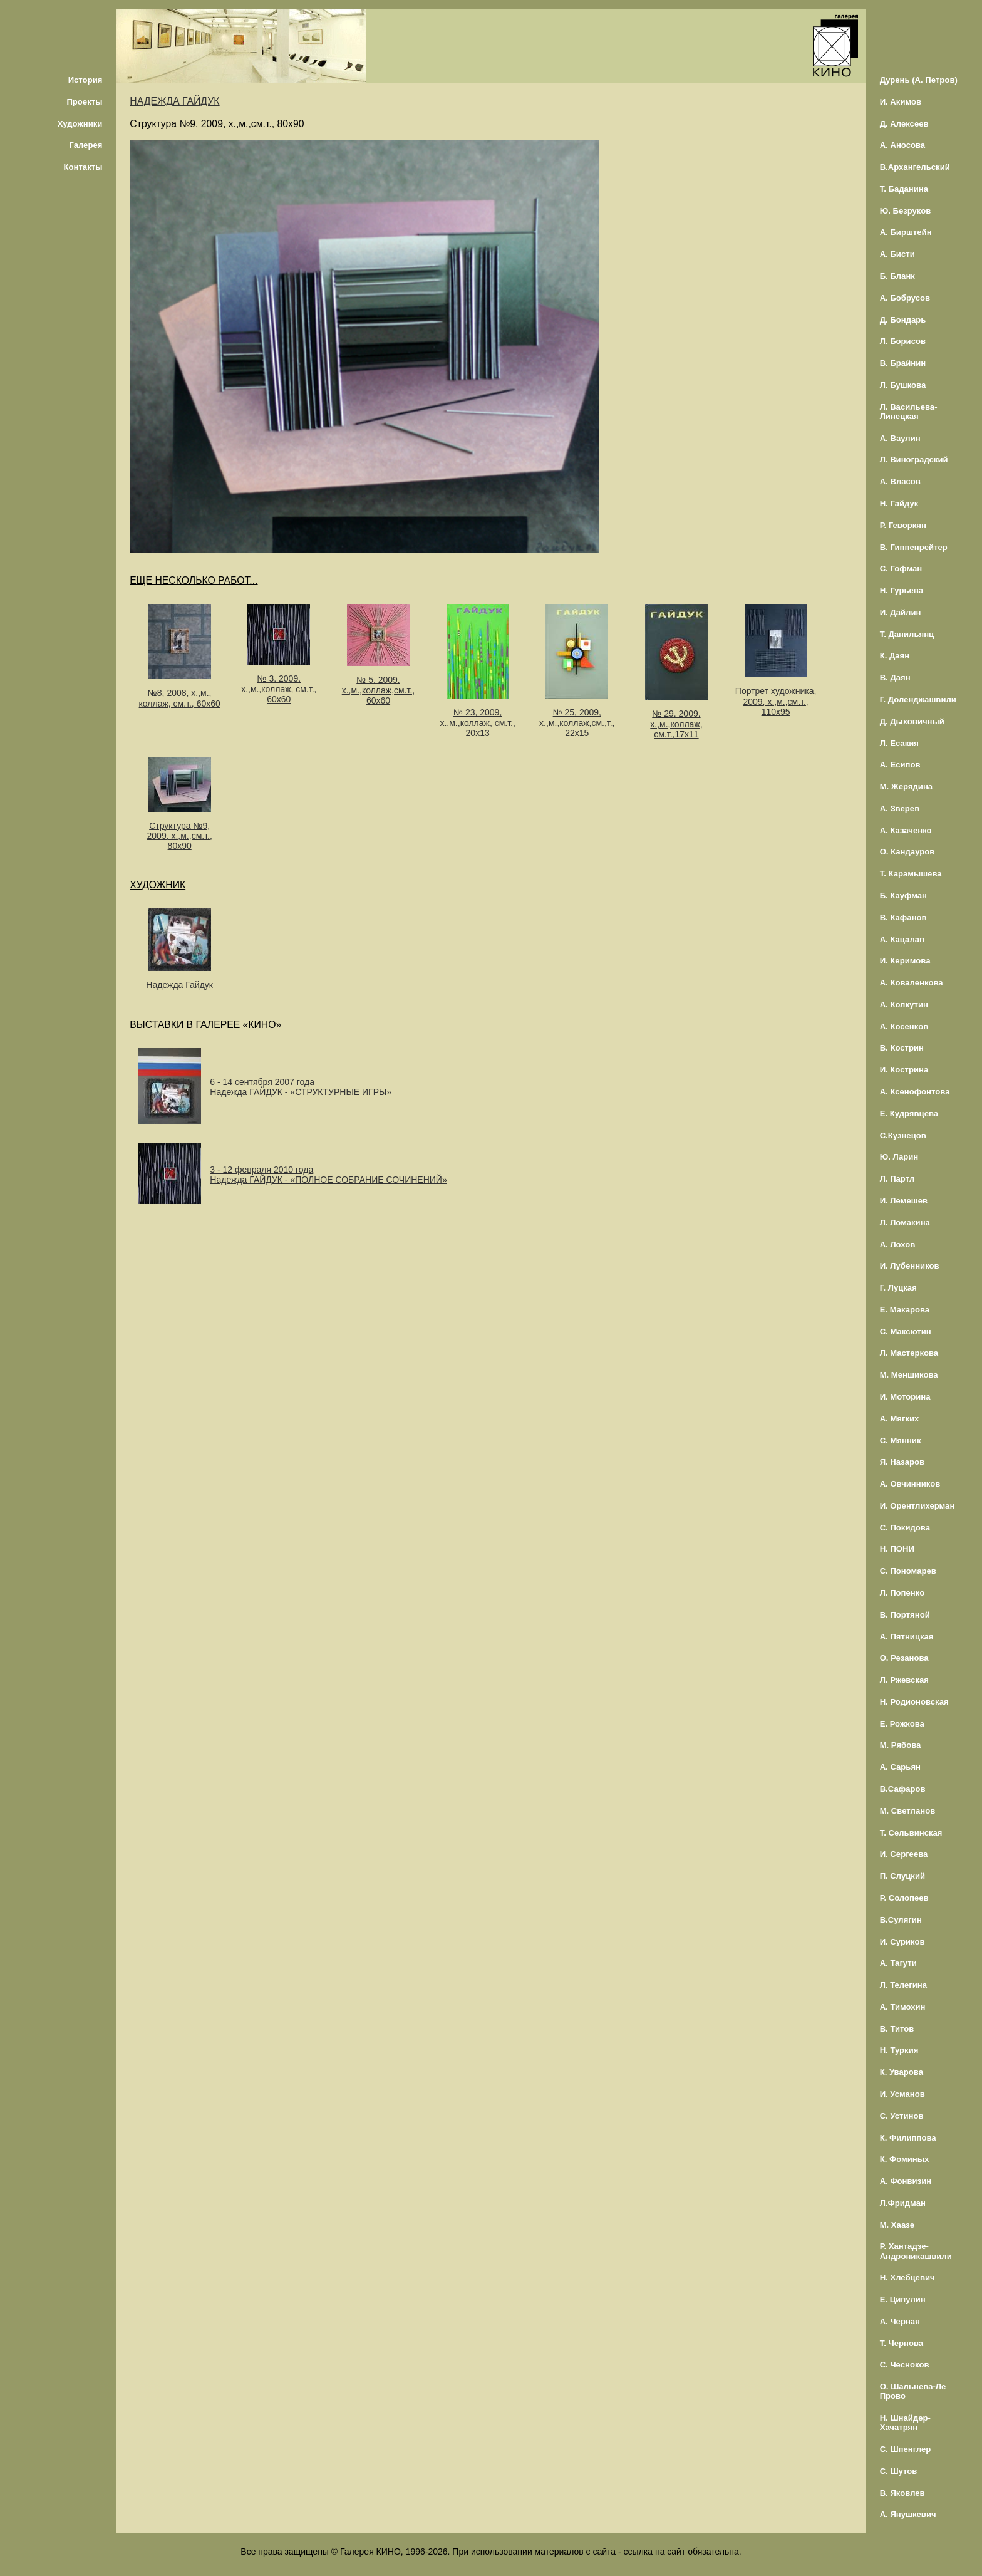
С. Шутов (898, 2471)
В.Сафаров (903, 1789)
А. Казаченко (906, 830)
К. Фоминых (904, 2159)
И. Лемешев (904, 1200)
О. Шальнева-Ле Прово (913, 2391)
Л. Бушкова (903, 385)
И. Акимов (900, 101)
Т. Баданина (904, 189)
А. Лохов (898, 1244)
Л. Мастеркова (909, 1353)
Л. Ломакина (905, 1222)
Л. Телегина (903, 1985)
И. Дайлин (900, 612)
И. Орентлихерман (917, 1505)
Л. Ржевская (904, 1680)
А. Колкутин (904, 1004)
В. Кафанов (903, 917)
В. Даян (895, 677)
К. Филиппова (908, 2137)
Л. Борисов (903, 341)
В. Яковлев (902, 2493)
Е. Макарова (905, 1309)
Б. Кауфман (903, 895)
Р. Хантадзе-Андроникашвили (916, 2250)
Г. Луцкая (898, 1287)
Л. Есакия (899, 743)
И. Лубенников (909, 1265)
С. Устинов (902, 2116)
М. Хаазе (897, 2225)
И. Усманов (902, 2094)
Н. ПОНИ (897, 1549)
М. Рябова (900, 1745)
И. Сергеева (904, 1854)
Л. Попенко (902, 1592)
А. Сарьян (900, 1767)
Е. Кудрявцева (909, 1113)
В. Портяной (905, 1614)
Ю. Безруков (905, 211)
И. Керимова (905, 960)
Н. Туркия (899, 2050)
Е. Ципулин (903, 2299)
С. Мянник (900, 1440)
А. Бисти (897, 254)
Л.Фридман (903, 2203)
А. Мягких (899, 1418)
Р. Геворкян (903, 525)
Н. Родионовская (914, 1701)
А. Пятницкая (907, 1636)
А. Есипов (900, 764)
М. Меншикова (909, 1374)
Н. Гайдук (899, 503)
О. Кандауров (907, 851)
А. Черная (900, 2321)
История (85, 80)
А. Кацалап (902, 939)
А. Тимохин (903, 2007)
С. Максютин (905, 1331)
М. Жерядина (906, 786)
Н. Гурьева (901, 590)
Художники (80, 123)
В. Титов (897, 2028)
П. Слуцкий (902, 1876)
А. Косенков (904, 1026)
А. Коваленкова (911, 982)
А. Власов (900, 481)
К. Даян (895, 655)
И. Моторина (905, 1396)
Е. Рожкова (902, 1723)
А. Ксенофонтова (915, 1091)
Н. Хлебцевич (907, 2277)
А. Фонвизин (906, 2181)
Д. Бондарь (903, 320)
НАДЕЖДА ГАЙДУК (174, 101)
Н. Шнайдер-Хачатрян (905, 2422)
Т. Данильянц (907, 634)
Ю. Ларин (899, 1156)
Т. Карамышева (911, 873)
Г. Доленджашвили (918, 699)
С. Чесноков (904, 2364)
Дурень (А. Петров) (919, 80)
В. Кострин (902, 1047)
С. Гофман (901, 568)
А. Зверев (900, 808)
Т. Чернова (902, 2343)
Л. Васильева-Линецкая (909, 411)
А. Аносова (903, 145)
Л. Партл (897, 1178)
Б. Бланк (897, 276)
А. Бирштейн (906, 232)
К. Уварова (901, 2072)
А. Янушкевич (908, 2514)
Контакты (82, 167)
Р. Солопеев (904, 1898)
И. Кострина (904, 1069)
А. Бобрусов (905, 298)
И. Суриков (902, 1941)
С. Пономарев (908, 1571)
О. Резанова (904, 1658)
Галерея (85, 145)
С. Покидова (905, 1527)
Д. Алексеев (904, 123)
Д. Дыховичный (912, 721)
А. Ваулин (900, 438)
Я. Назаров (902, 1462)
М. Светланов (908, 1810)
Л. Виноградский (914, 459)
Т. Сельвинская (911, 1832)
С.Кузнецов (903, 1135)
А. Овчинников (910, 1483)
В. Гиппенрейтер (914, 547)
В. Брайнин (903, 363)
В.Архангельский (915, 167)
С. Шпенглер (905, 2449)
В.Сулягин (901, 1919)
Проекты (84, 101)
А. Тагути (898, 1963)
